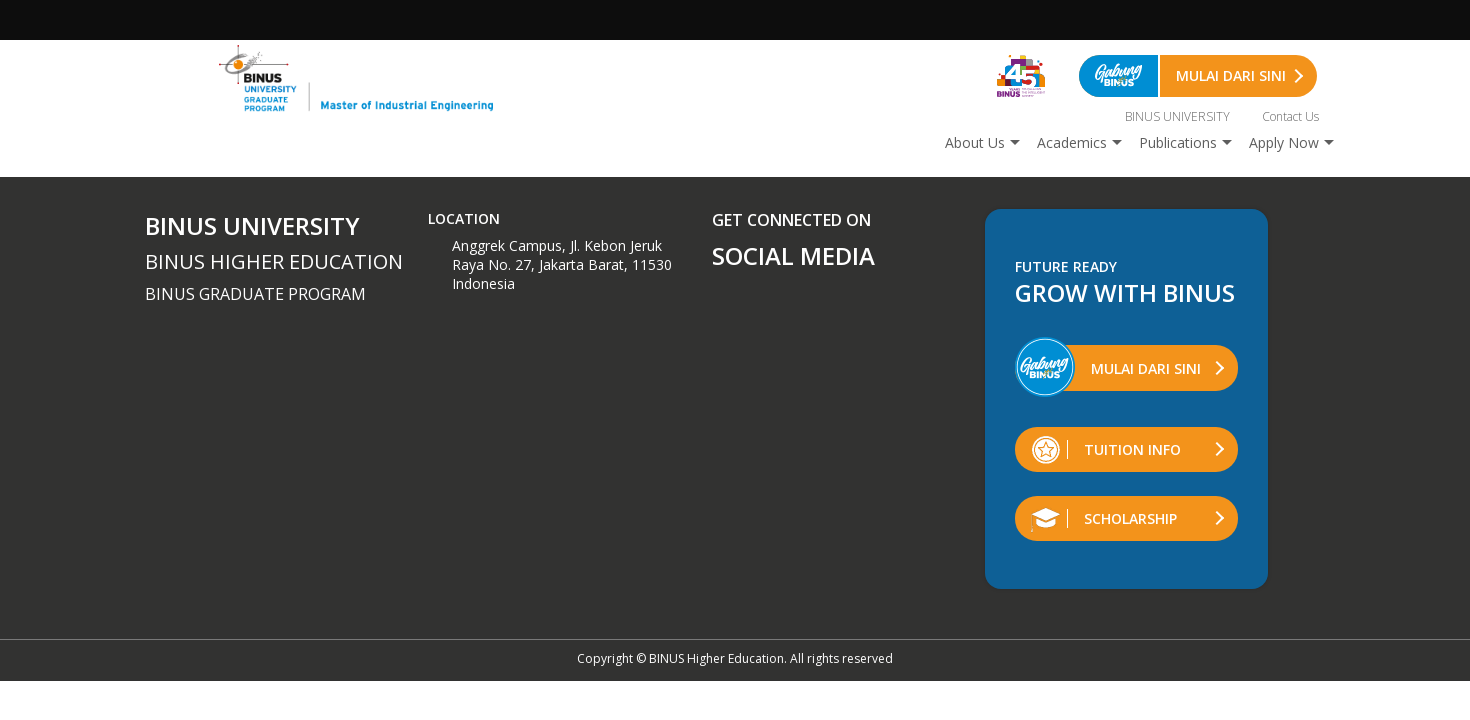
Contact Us (1290, 116)
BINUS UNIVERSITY (1177, 116)
